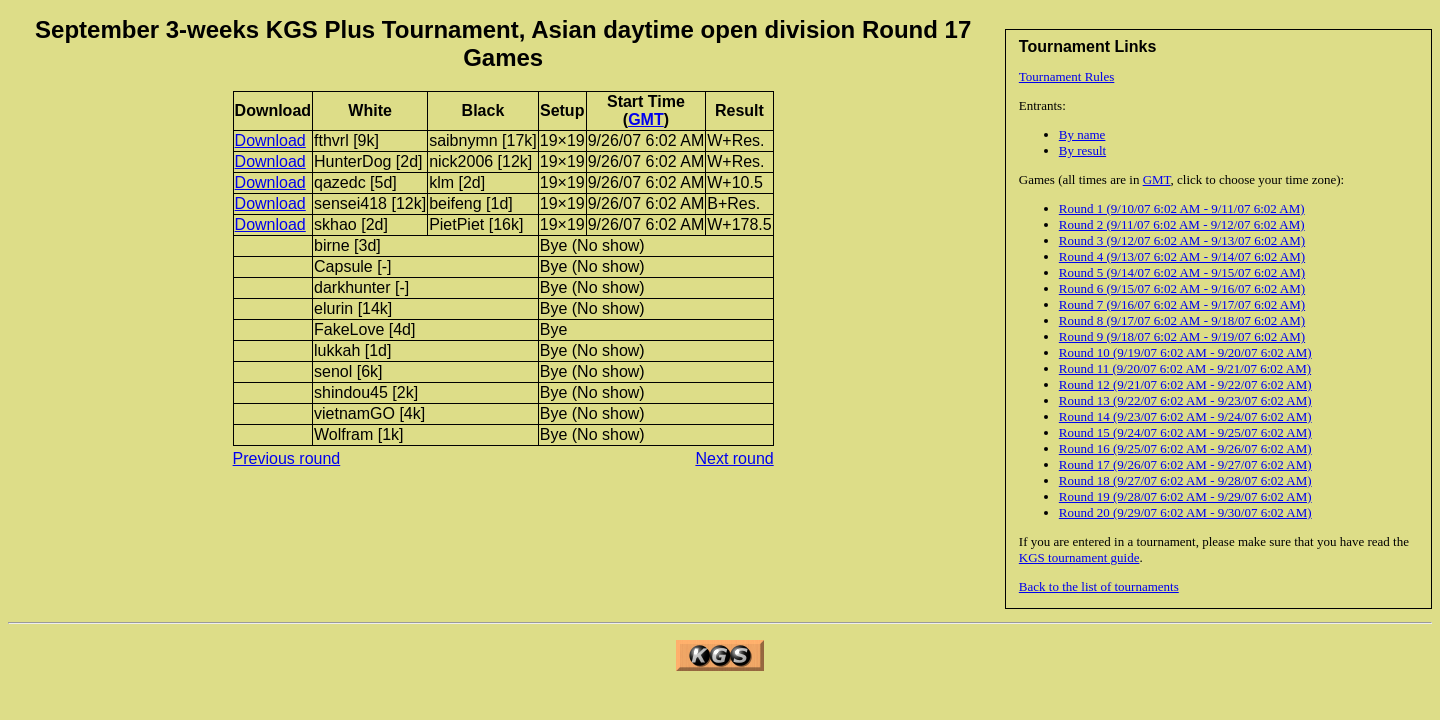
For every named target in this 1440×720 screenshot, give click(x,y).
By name (1082, 134)
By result (1082, 150)
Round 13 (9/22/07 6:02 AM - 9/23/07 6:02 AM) (1185, 400)
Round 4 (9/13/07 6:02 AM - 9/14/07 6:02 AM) (1182, 256)
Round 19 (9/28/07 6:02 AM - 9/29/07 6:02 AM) (1185, 496)
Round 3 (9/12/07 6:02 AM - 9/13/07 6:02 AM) (1182, 240)
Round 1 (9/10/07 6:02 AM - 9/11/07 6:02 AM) (1182, 208)
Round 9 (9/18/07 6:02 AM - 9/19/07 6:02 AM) (1182, 336)
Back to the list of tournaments (1099, 586)
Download (270, 140)
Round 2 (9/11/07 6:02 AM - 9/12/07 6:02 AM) (1182, 224)
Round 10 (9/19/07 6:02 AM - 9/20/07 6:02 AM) (1185, 352)
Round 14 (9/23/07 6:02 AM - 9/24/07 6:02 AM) (1185, 416)
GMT (1157, 179)
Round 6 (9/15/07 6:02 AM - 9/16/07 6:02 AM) (1182, 288)
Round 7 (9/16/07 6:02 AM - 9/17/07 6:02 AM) (1182, 304)
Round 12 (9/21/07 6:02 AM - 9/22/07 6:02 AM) (1185, 384)
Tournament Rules (1067, 76)
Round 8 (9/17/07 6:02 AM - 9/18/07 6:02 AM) (1182, 320)
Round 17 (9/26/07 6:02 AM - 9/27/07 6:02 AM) (1185, 464)
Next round (734, 458)
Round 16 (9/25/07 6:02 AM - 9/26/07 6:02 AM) (1185, 448)
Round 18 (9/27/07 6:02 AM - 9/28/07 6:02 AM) (1185, 480)
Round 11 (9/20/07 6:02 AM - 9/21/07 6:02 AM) (1185, 368)
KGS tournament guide (1079, 557)
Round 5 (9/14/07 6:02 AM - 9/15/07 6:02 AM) (1182, 272)
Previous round (287, 458)
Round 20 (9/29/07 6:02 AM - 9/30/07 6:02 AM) (1185, 512)
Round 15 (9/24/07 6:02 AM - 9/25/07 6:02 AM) (1185, 432)
